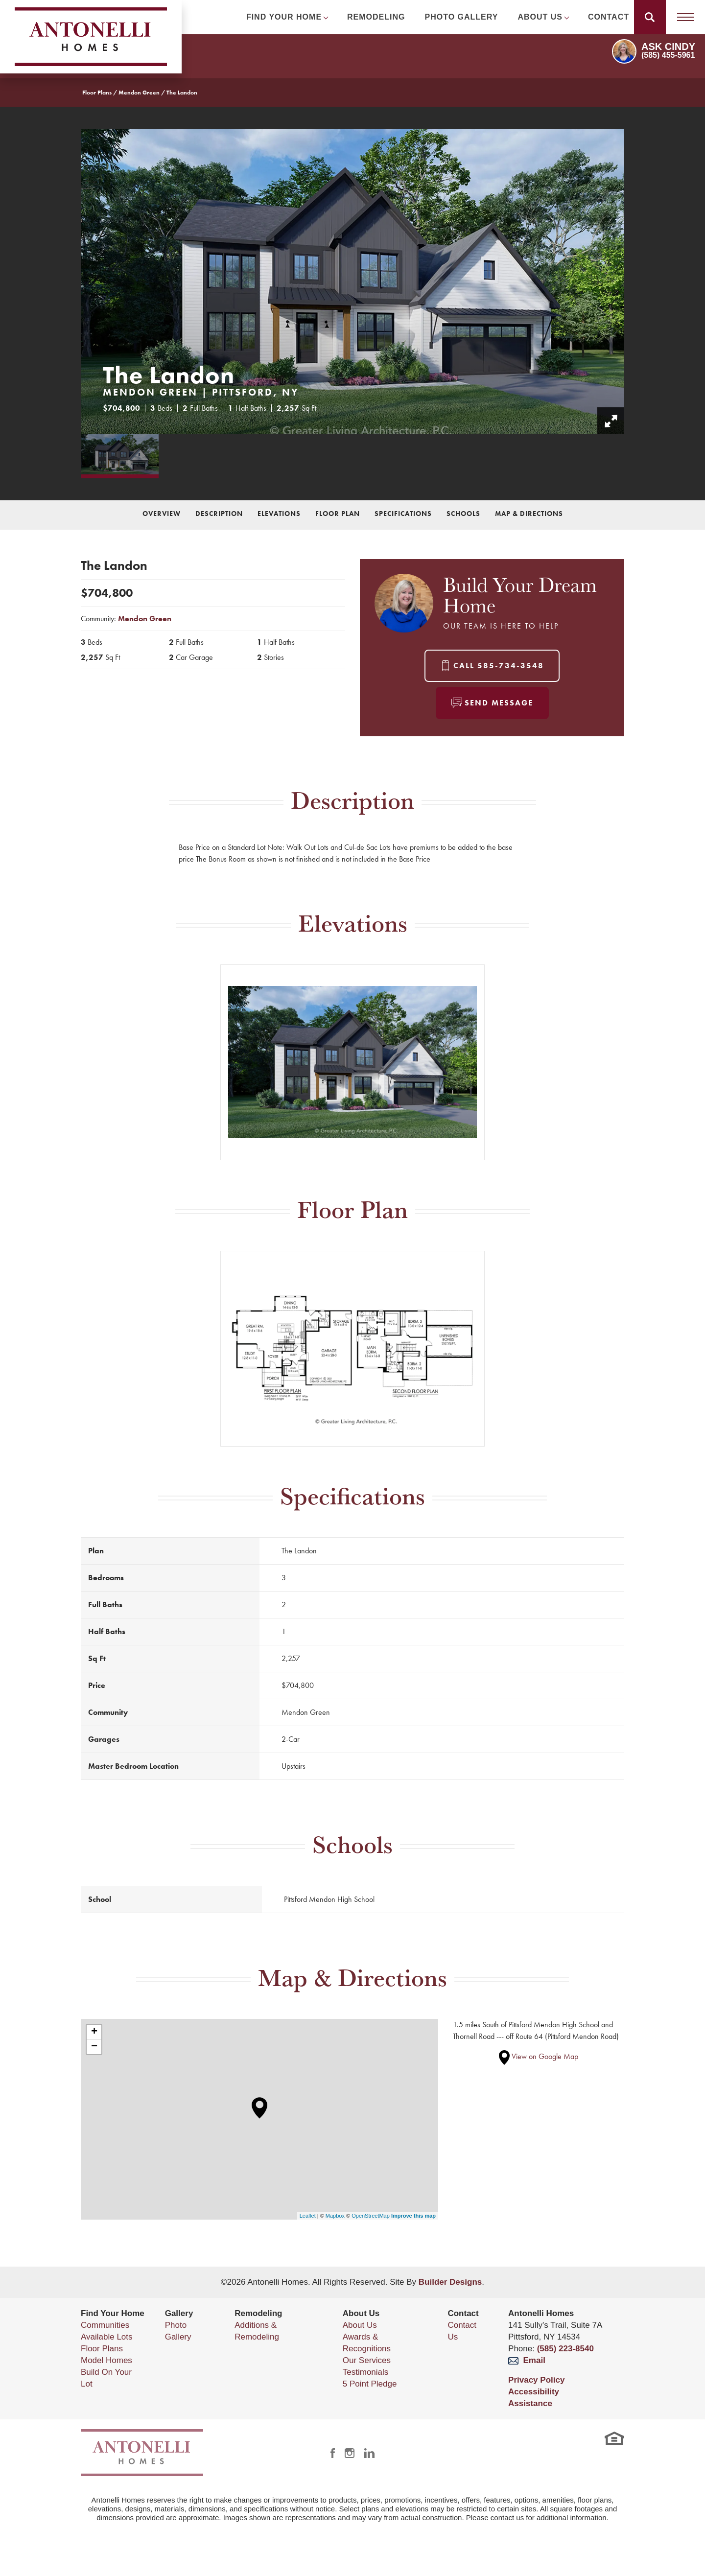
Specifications (403, 513)
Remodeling (376, 17)
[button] (650, 17)
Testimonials (366, 2372)
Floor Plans (97, 92)
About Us (360, 2325)
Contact (608, 17)
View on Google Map (538, 2056)
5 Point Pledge (370, 2384)
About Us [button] (540, 17)
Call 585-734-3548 (498, 665)
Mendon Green (139, 92)
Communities (105, 2325)
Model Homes (106, 2360)
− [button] (94, 2046)
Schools (463, 513)
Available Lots (107, 2337)
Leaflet (308, 2216)
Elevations (279, 513)
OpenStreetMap (371, 2216)
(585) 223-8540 (565, 2348)
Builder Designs (450, 2282)
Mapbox (335, 2216)
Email (526, 2360)
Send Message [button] (499, 703)
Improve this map (413, 2216)
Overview (161, 513)
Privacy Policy (536, 2380)
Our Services (367, 2360)
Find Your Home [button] (284, 17)
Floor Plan (337, 513)
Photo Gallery (461, 17)
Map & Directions (529, 513)
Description (219, 513)
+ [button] (94, 2032)
